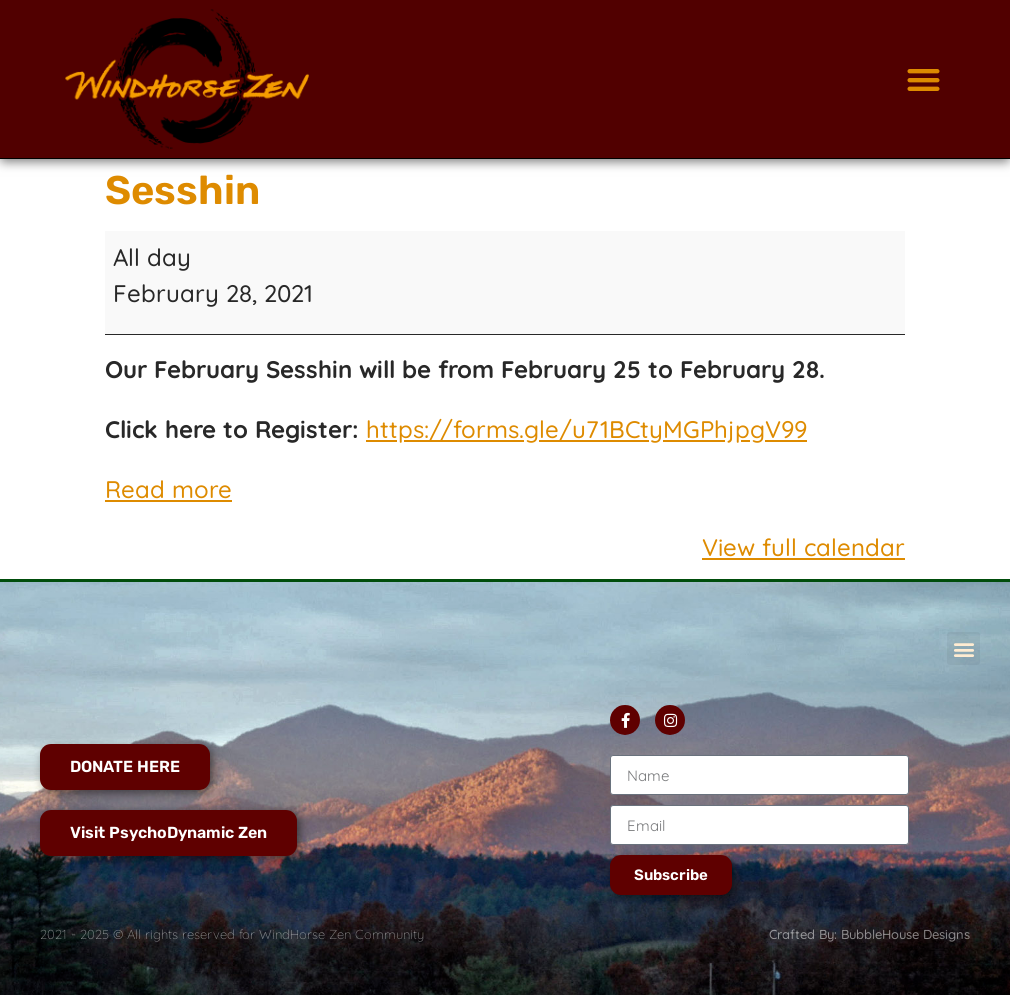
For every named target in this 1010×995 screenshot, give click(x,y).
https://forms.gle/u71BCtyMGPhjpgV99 (586, 429)
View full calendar (803, 547)
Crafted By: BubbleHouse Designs (869, 934)
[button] (923, 79)
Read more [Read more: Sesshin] (168, 489)
